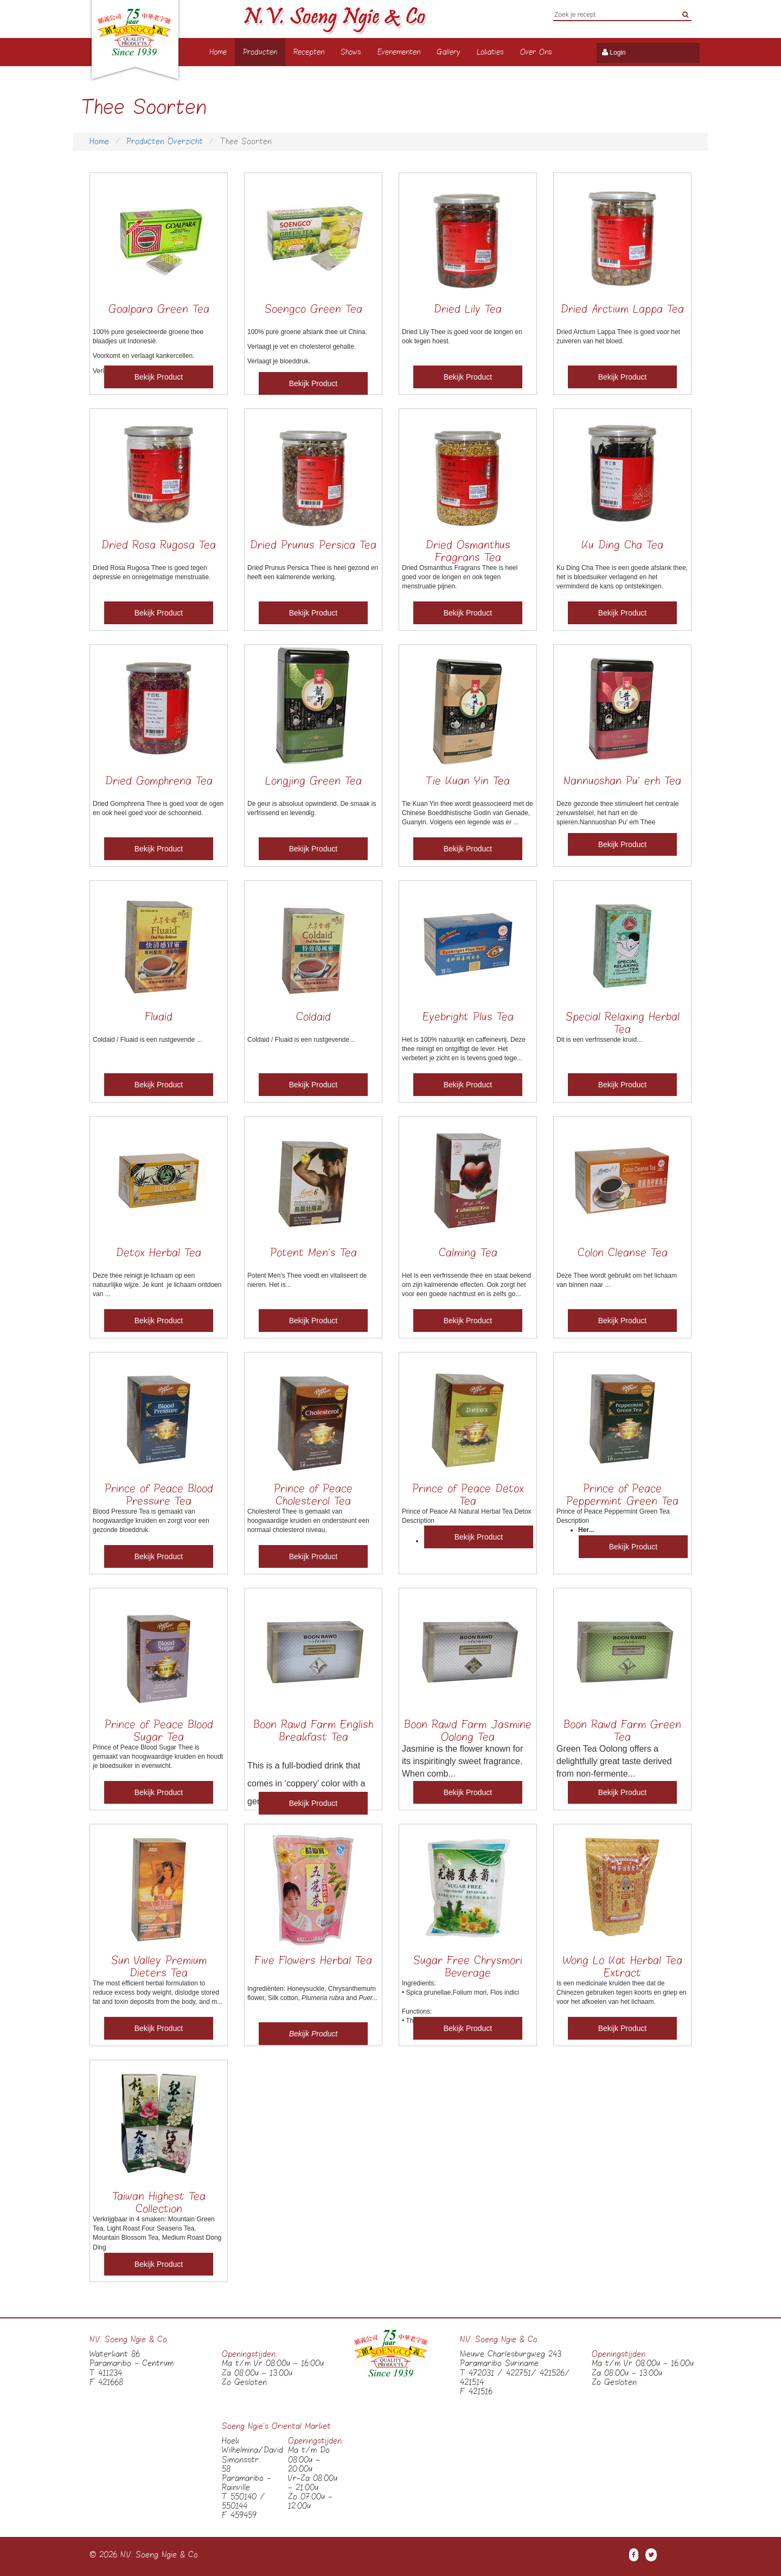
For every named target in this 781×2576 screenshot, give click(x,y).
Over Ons (536, 52)
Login (617, 52)
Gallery (448, 52)
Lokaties (490, 52)
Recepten (308, 52)
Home (218, 52)
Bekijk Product (159, 377)
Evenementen (398, 52)
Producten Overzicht (164, 141)
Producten (260, 52)
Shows (351, 52)
